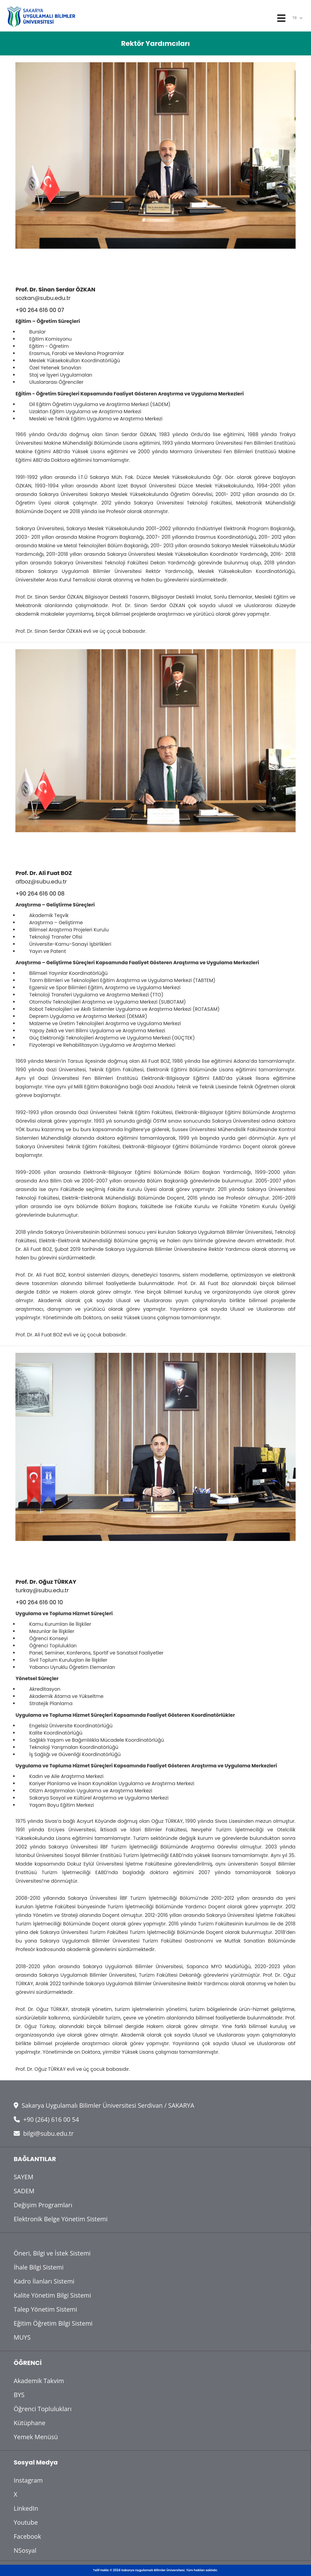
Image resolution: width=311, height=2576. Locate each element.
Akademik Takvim (39, 2381)
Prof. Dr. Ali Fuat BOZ (43, 873)
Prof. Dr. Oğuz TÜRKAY (45, 1582)
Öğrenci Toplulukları (43, 2409)
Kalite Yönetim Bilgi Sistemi (52, 2295)
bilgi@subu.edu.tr (44, 2133)
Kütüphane (30, 2423)
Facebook (27, 2536)
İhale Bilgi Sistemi (39, 2267)
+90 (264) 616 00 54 (46, 2119)
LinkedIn (26, 2508)
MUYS (22, 2337)
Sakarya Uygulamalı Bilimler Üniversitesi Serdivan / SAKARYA (104, 2105)
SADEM (24, 2191)
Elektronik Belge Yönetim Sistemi (60, 2219)
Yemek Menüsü (36, 2437)
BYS (19, 2395)
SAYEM (24, 2177)
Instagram (28, 2480)
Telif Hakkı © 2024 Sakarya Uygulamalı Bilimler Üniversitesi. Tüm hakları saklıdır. (155, 2570)
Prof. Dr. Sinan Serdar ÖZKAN (55, 289)
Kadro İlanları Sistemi (44, 2281)
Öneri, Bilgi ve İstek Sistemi (52, 2253)
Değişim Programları (43, 2205)
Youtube (26, 2522)
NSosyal (25, 2550)
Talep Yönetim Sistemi (45, 2309)
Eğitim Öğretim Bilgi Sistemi (53, 2323)
